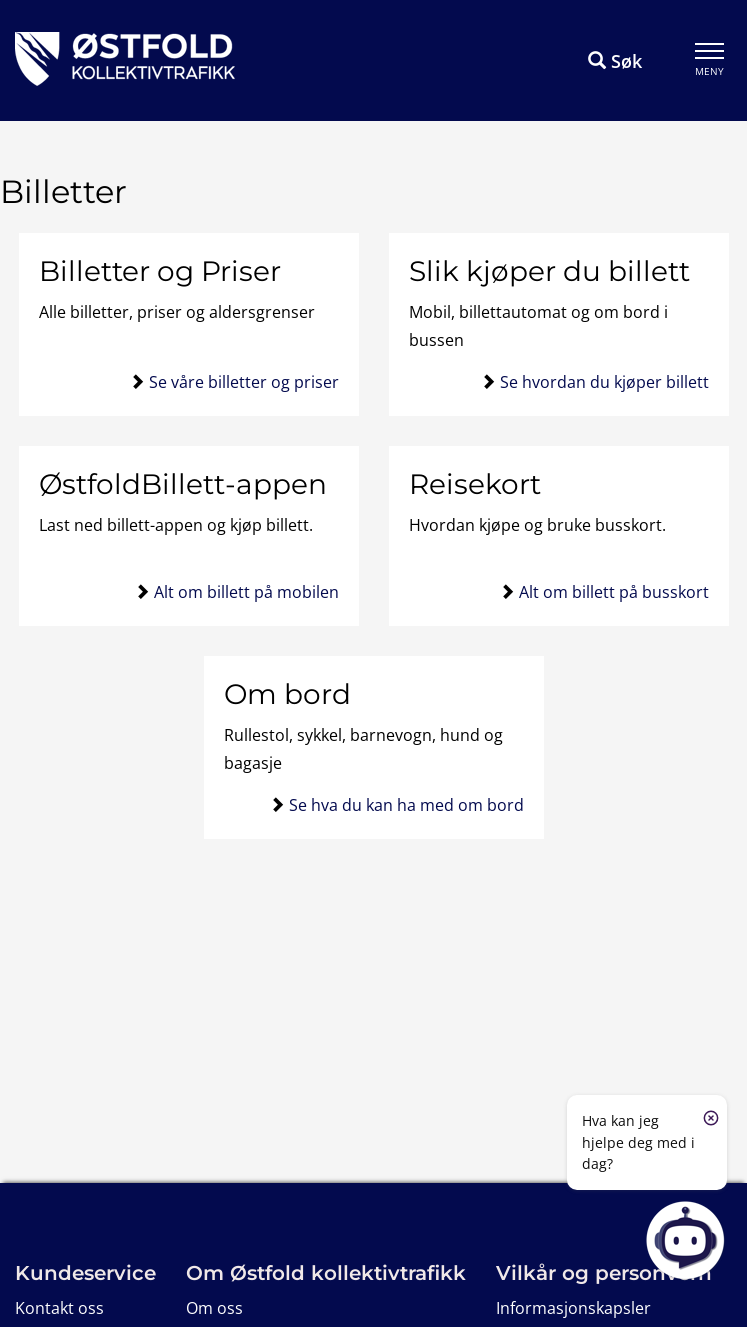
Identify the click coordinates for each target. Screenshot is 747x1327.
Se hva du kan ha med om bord (406, 805)
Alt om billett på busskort (614, 592)
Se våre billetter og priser (244, 382)
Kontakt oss (59, 1308)
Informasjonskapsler (573, 1308)
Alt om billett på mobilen (246, 592)
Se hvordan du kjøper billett (604, 382)
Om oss (214, 1308)
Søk (615, 61)
